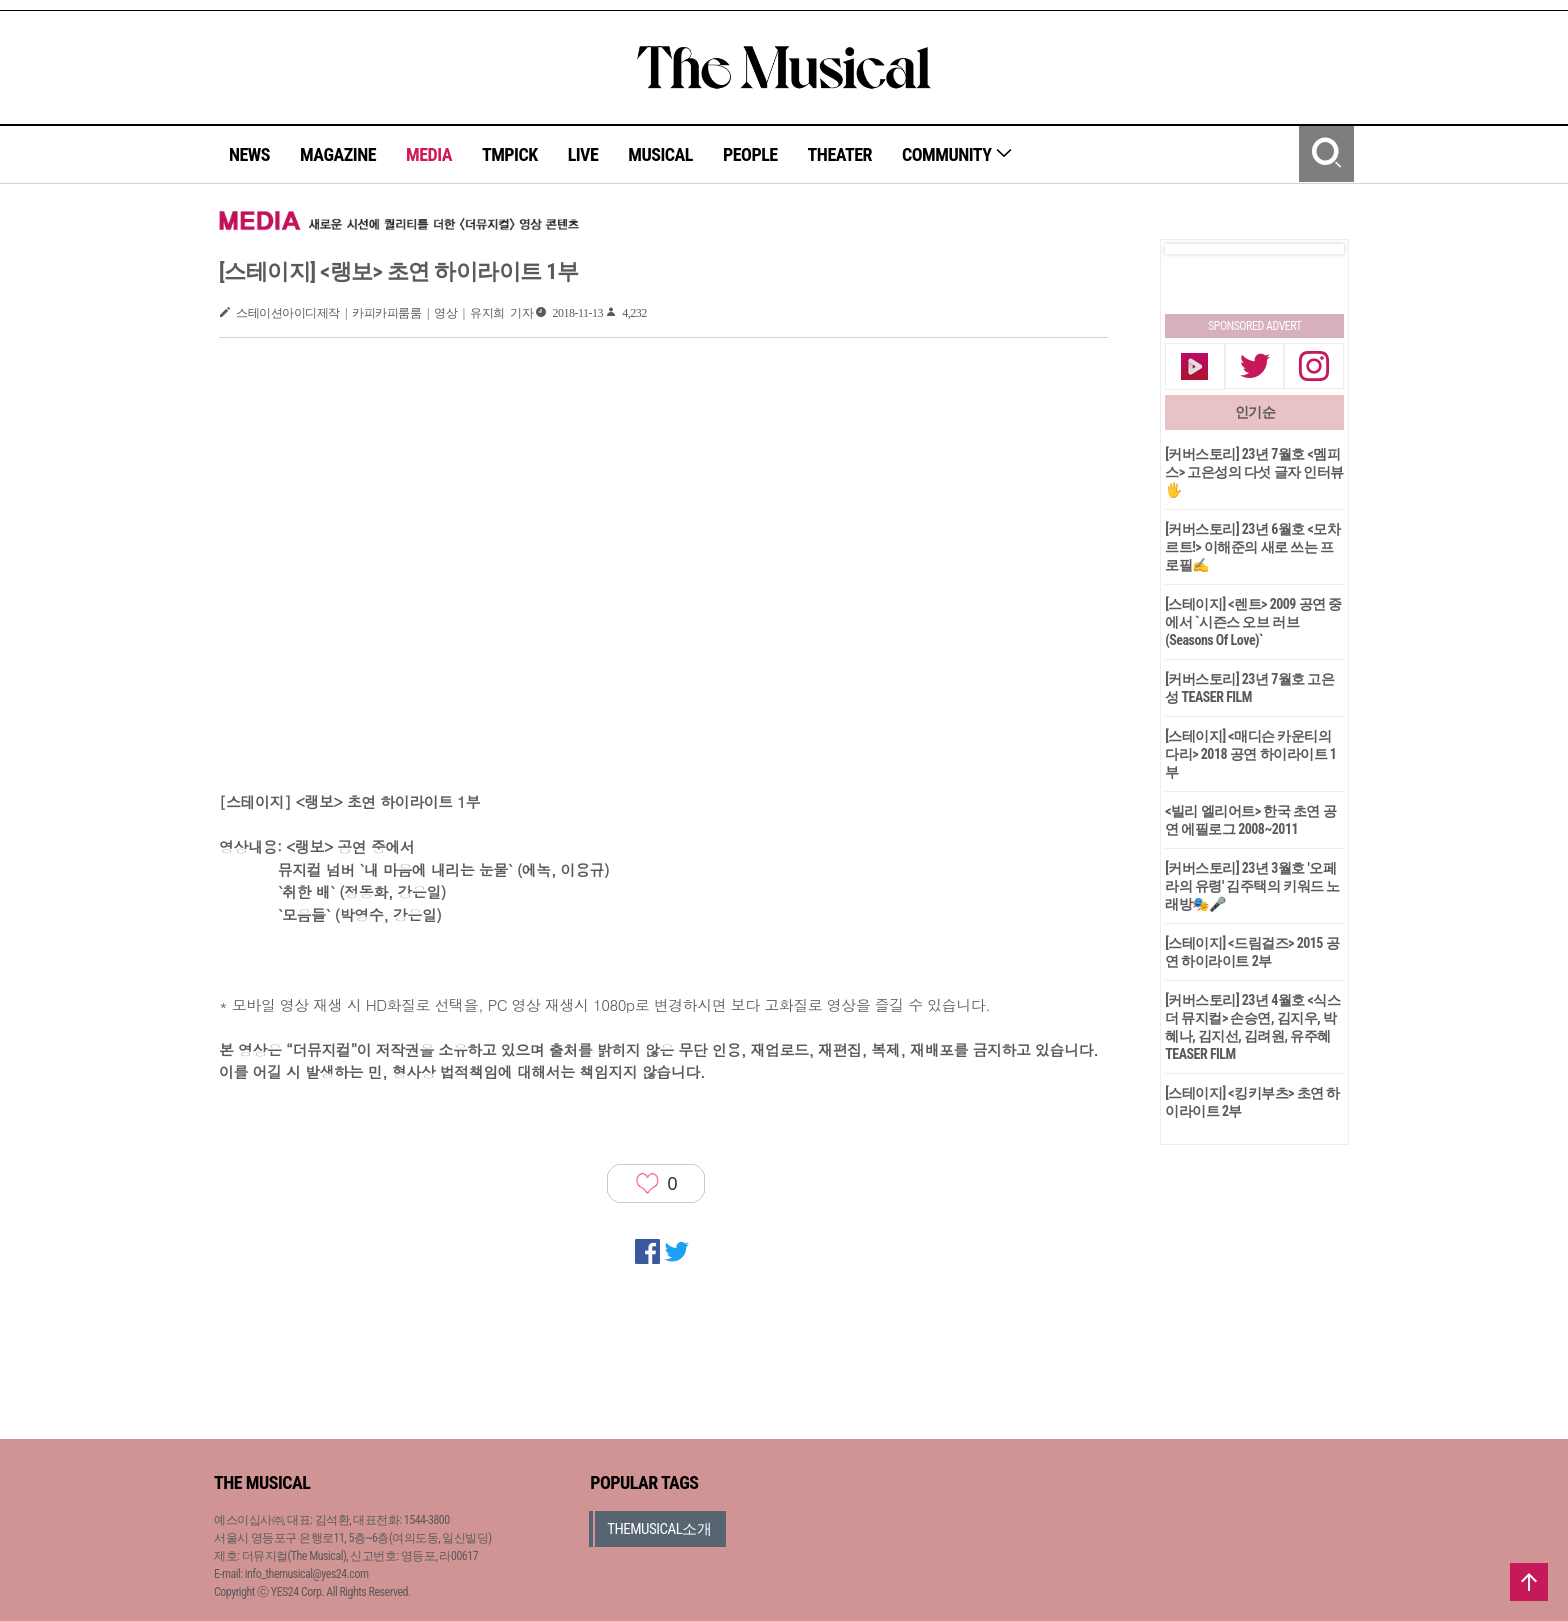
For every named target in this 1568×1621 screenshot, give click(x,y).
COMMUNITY (957, 154)
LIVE (583, 154)
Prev (1196, 249)
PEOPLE (750, 154)
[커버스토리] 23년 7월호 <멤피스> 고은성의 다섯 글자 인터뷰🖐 (1254, 472)
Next (1313, 249)
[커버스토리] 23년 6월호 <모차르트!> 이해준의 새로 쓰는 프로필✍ (1252, 547)
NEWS (249, 154)
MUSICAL (660, 154)
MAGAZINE (338, 154)
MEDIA (429, 154)
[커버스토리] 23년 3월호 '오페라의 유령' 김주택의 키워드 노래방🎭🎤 (1252, 886)
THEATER (840, 154)
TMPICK (510, 154)
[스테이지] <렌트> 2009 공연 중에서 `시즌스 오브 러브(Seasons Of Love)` (1253, 622)
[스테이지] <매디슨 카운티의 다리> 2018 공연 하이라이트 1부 (1250, 754)
